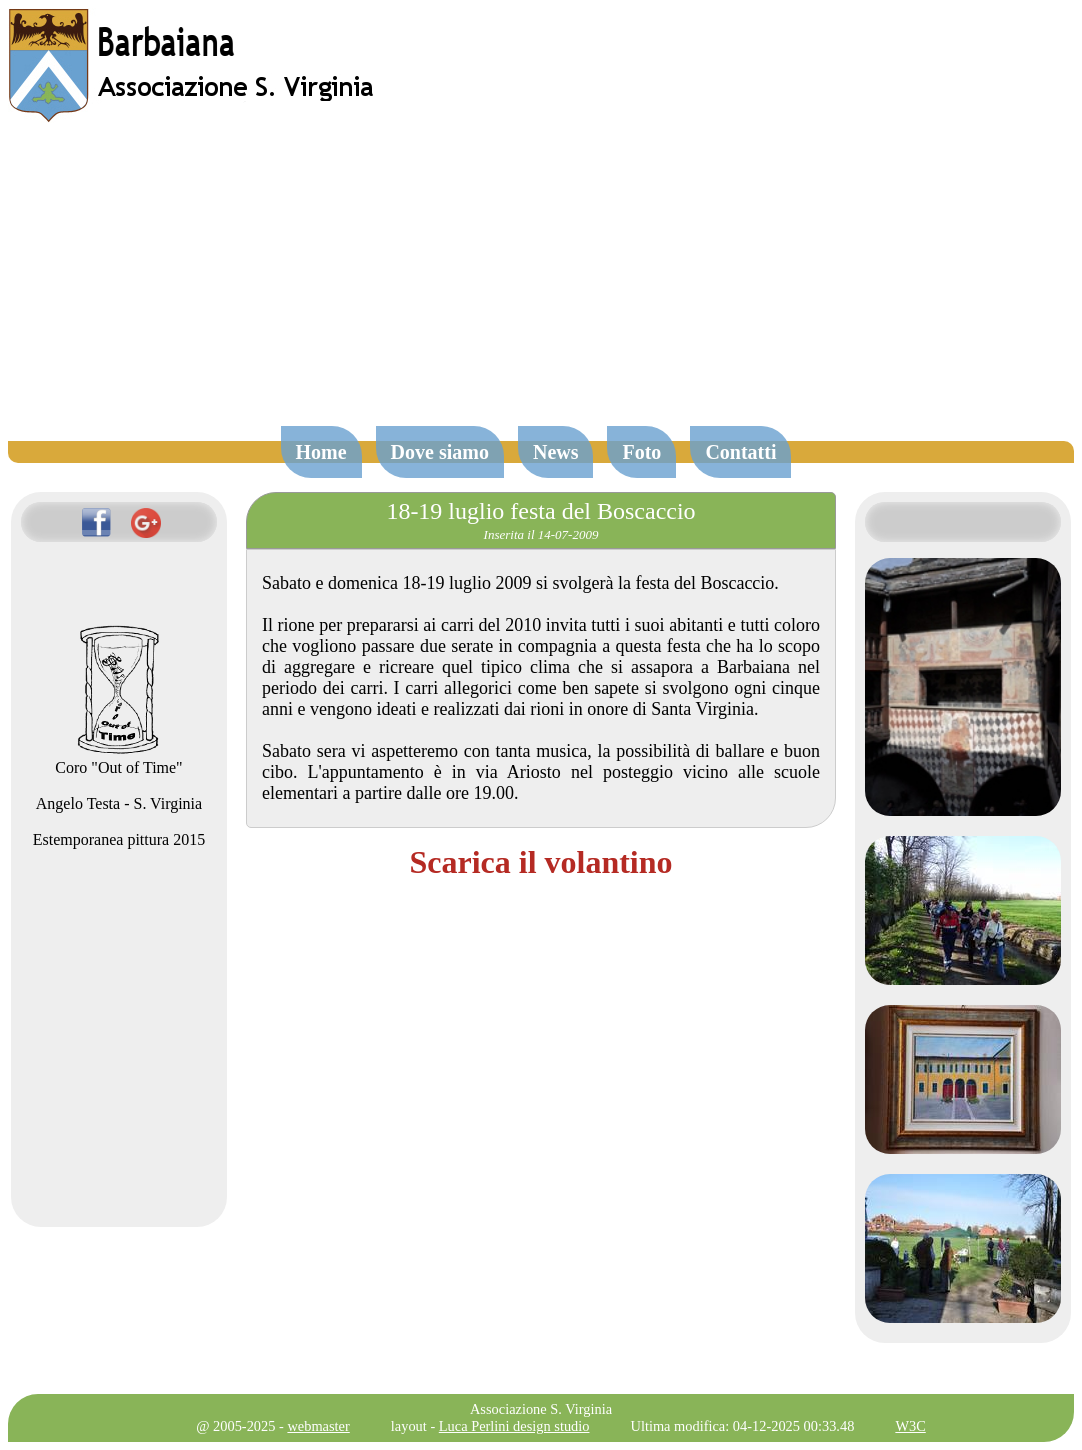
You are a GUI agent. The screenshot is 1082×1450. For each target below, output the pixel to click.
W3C (910, 1426)
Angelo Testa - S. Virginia (119, 803)
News (556, 452)
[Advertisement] (541, 284)
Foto (641, 452)
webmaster (318, 1426)
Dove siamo (440, 452)
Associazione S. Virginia (541, 1409)
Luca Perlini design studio (514, 1426)
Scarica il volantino (540, 862)
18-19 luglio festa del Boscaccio (540, 511)
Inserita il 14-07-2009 (541, 534)
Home (321, 452)
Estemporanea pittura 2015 (119, 839)
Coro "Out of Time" (118, 758)
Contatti (740, 452)
